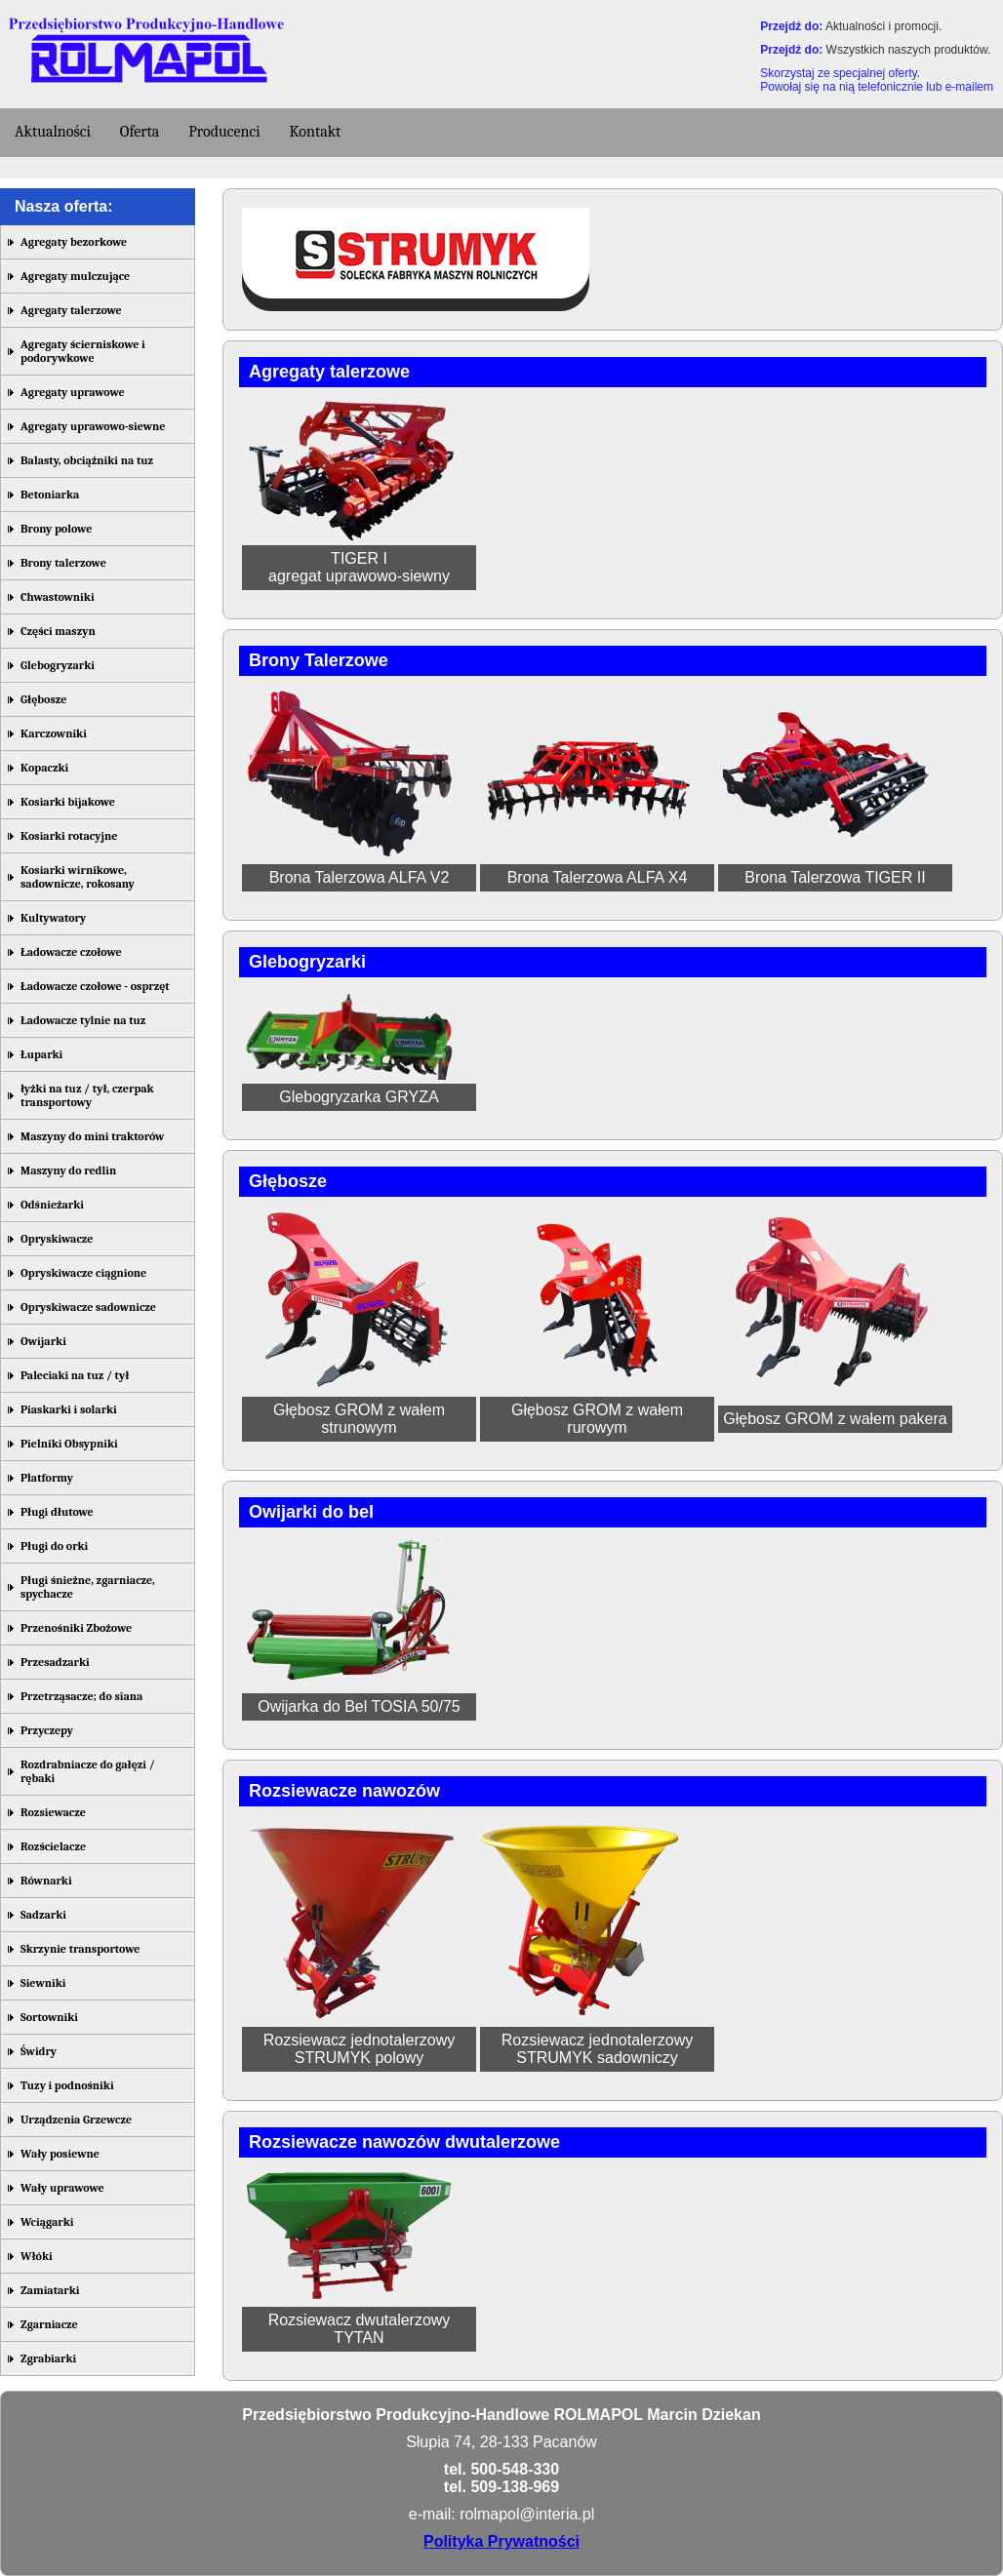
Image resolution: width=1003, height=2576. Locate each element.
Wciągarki (46, 2222)
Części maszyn (58, 631)
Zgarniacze (49, 2324)
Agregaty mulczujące (75, 276)
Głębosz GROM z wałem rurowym (597, 1419)
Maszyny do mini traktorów (92, 1136)
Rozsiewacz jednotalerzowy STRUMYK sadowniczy (598, 2049)
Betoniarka (49, 494)
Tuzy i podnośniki (67, 2085)
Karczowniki (53, 733)
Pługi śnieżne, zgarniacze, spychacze (87, 1587)
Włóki (36, 2256)
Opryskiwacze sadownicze (88, 1307)
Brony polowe (56, 528)
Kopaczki (44, 767)
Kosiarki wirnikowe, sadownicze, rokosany (77, 877)
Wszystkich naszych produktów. (908, 50)
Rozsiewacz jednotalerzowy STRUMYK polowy (359, 2049)
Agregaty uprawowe (72, 392)
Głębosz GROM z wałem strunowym (359, 1419)
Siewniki (42, 1983)
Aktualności (53, 131)
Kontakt (315, 131)
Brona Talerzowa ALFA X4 (597, 877)
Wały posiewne (60, 2153)
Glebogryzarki (57, 665)
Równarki (46, 1880)
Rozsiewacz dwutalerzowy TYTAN (359, 2329)
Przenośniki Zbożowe (76, 1628)
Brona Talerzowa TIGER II (834, 877)
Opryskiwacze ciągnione (83, 1273)
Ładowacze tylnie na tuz (82, 1020)
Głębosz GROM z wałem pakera (834, 1418)
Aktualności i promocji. (883, 26)
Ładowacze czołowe (71, 952)
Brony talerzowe (63, 563)
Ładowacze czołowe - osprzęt (95, 986)
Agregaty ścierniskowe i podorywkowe (82, 351)
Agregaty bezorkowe (73, 242)
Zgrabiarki (48, 2358)
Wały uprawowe (62, 2188)
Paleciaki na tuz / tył (74, 1375)
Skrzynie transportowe (80, 1949)
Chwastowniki (57, 597)
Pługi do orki (54, 1546)
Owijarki (43, 1341)
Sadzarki (43, 1915)
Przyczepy (46, 1730)
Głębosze (43, 699)
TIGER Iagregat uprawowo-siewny (359, 567)
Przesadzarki (55, 1662)
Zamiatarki (49, 2290)
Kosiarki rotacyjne (68, 836)
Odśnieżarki (52, 1204)
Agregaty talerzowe (71, 310)
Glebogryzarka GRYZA (358, 1097)
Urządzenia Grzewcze (76, 2119)
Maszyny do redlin (68, 1170)
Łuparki (41, 1054)
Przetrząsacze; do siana (81, 1696)
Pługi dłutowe (57, 1512)
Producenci (224, 131)
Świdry (38, 2051)
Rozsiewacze (53, 1812)
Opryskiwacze (56, 1239)
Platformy (46, 1478)
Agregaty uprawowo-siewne (92, 426)
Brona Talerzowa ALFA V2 (359, 877)
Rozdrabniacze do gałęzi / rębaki (87, 1771)
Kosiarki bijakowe (67, 802)
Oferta (140, 131)
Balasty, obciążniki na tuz (86, 460)
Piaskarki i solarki (68, 1409)
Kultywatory (53, 918)
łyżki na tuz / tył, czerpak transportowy (87, 1095)
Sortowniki (49, 2017)
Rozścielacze (53, 1846)
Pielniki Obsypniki (69, 1443)
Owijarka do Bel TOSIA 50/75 (359, 1706)
